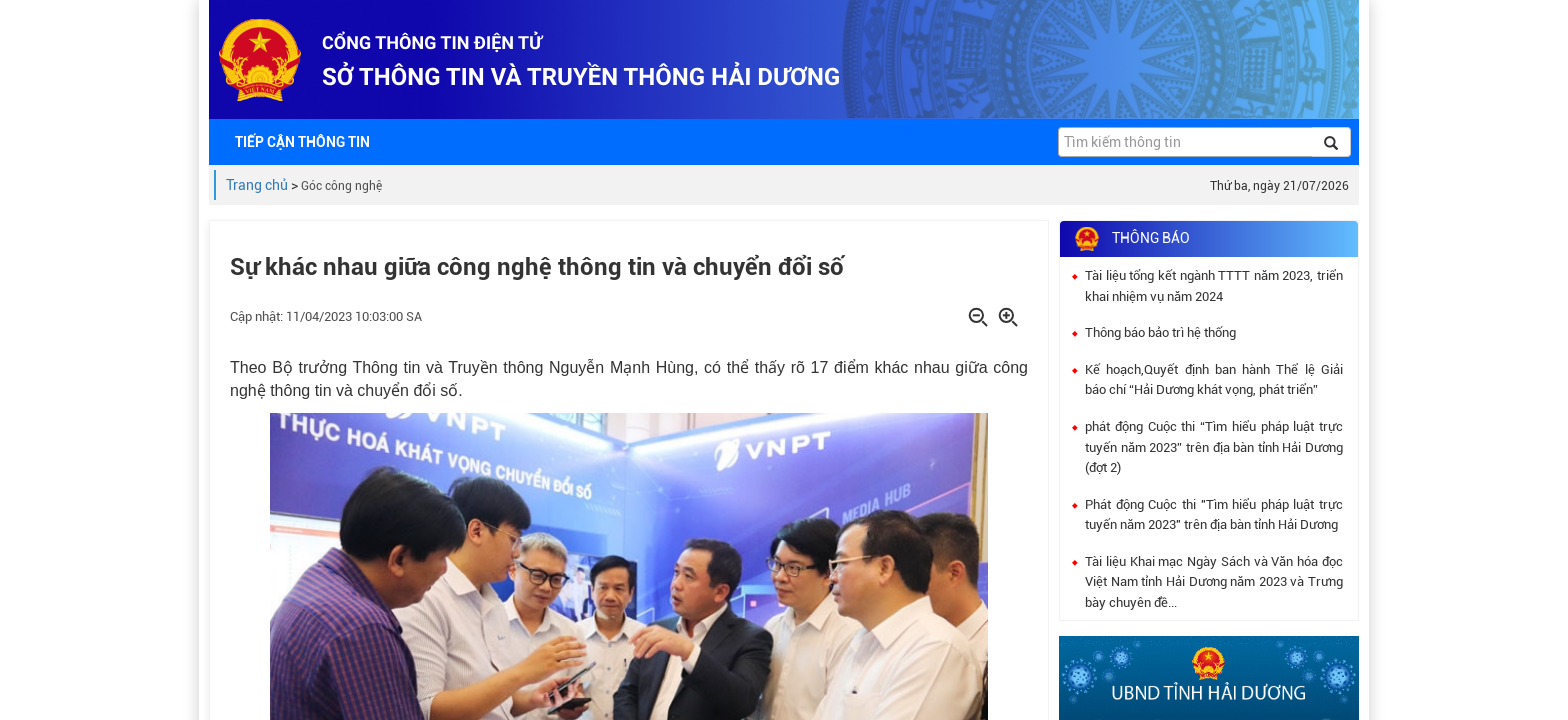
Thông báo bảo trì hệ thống (1160, 332)
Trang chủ (257, 185)
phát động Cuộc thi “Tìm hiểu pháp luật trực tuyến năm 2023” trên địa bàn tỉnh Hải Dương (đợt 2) (1214, 447)
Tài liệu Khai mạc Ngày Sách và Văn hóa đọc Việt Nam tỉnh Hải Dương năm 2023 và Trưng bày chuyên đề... (1214, 582)
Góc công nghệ (341, 186)
